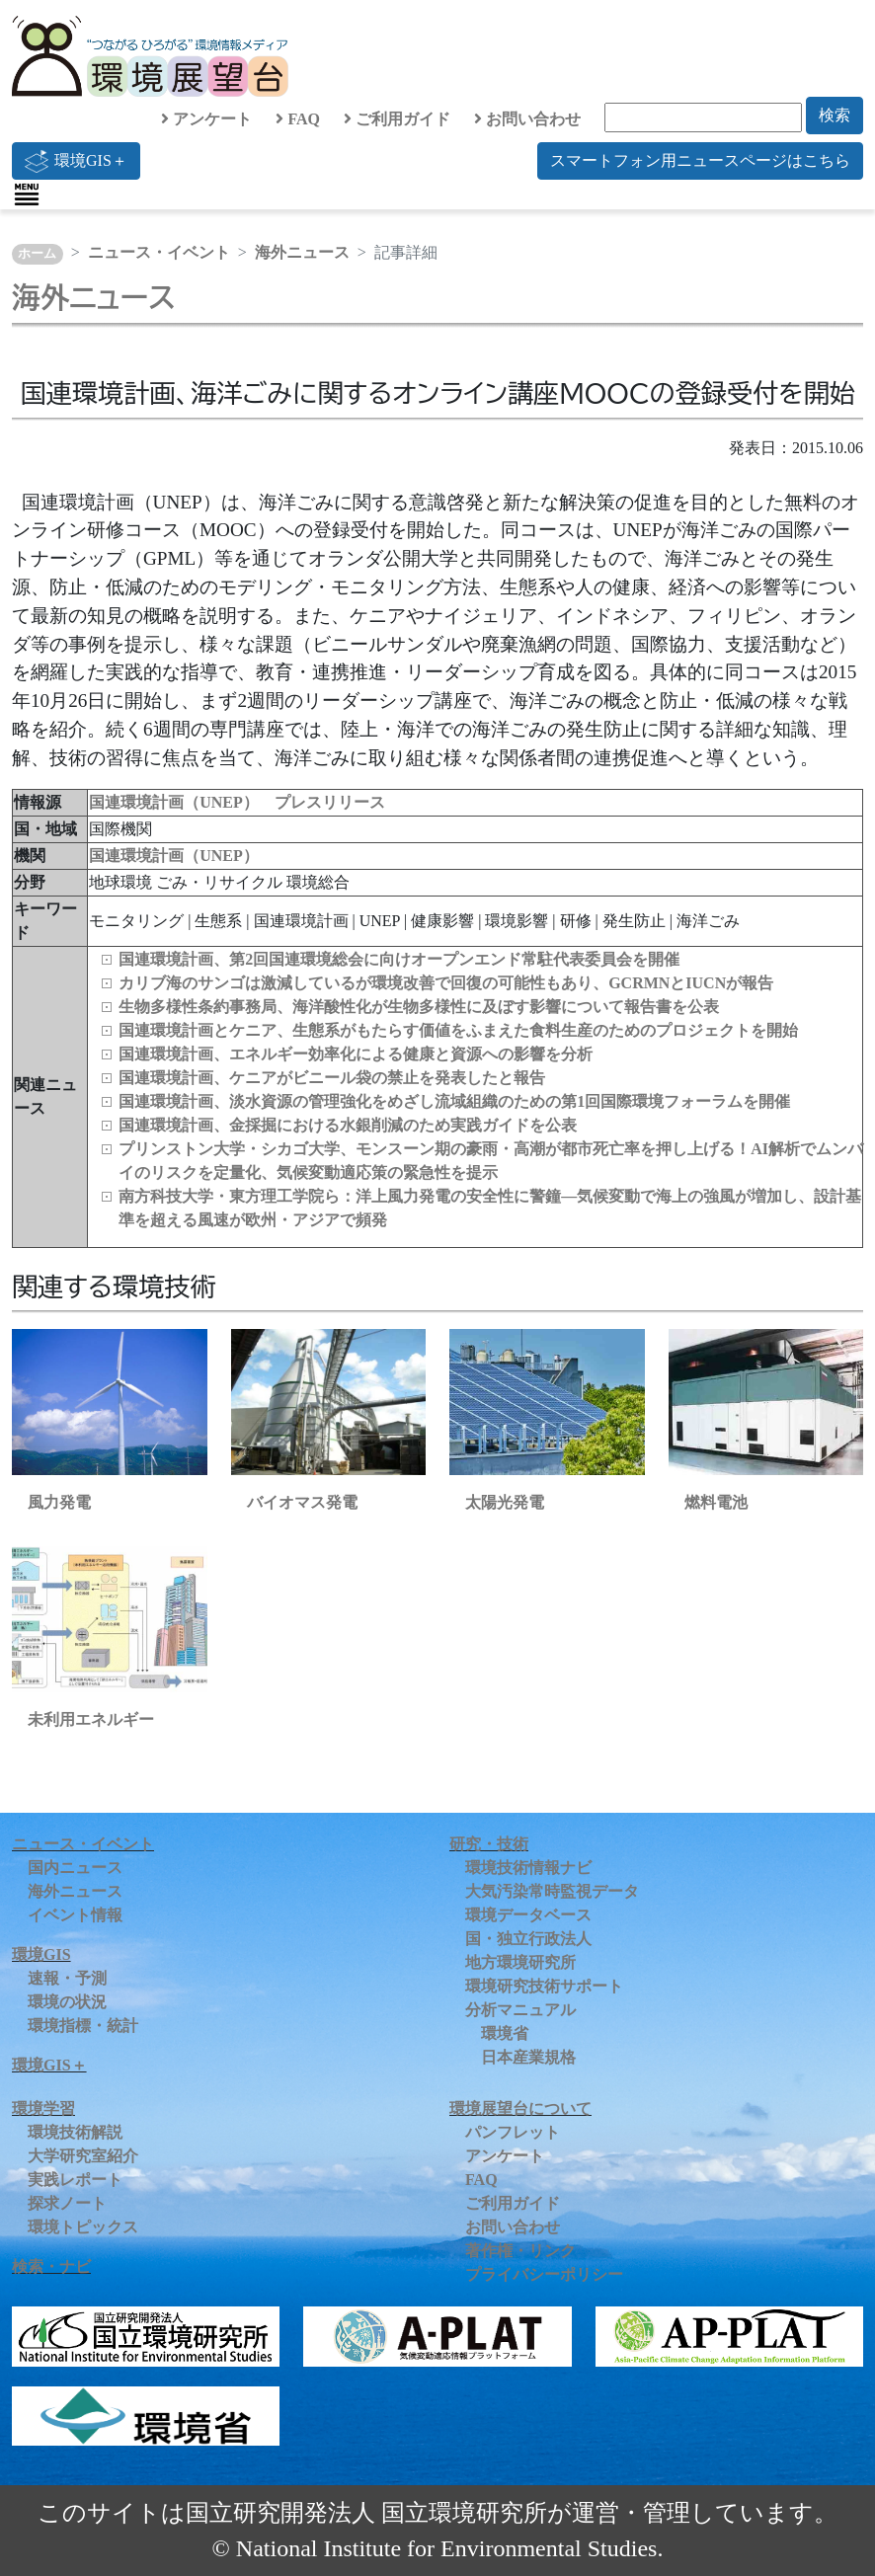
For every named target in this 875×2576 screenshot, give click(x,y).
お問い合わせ (527, 119)
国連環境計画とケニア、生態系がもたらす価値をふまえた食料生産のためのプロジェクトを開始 (458, 1030)
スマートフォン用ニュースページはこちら (700, 160)
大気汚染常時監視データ (552, 1891)
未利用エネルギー (91, 1719)
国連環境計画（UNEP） (174, 855)
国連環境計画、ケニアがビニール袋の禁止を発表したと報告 (332, 1077)
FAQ (298, 119)
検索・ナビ (51, 2266)
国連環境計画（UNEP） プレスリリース (237, 802)
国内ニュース (75, 1867)
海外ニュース (302, 252)
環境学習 (43, 2108)
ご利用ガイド (397, 119)
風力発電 (59, 1502)
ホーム (37, 254)
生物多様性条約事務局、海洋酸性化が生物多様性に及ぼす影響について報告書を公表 (419, 1006)
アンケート (206, 119)
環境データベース (528, 1915)
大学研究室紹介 (83, 2155)
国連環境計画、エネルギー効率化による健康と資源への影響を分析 (356, 1054)
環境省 (504, 2033)
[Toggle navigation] (26, 194)
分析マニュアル (520, 2009)
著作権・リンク (520, 2250)
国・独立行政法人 (528, 1938)
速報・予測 (67, 1978)
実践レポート (75, 2179)
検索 (834, 115)
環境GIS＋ (76, 161)
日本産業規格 (528, 2057)
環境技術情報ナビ (528, 1867)
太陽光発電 (504, 1502)
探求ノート (67, 2203)
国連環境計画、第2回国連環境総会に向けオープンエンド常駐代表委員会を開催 (399, 959)
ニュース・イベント (159, 252)
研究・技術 (488, 1843)
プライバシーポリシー (544, 2274)
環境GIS (41, 1954)
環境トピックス (83, 2227)
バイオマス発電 (302, 1502)
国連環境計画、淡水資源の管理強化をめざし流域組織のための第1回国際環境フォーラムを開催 (454, 1101)
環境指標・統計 (83, 2025)
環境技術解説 (75, 2132)
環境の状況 (67, 2001)
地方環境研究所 (520, 1962)
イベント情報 (75, 1915)
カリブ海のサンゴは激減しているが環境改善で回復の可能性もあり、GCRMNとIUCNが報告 (446, 983)
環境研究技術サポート (544, 1986)
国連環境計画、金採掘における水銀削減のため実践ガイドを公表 (348, 1125)
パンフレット (512, 2132)
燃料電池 (716, 1502)
